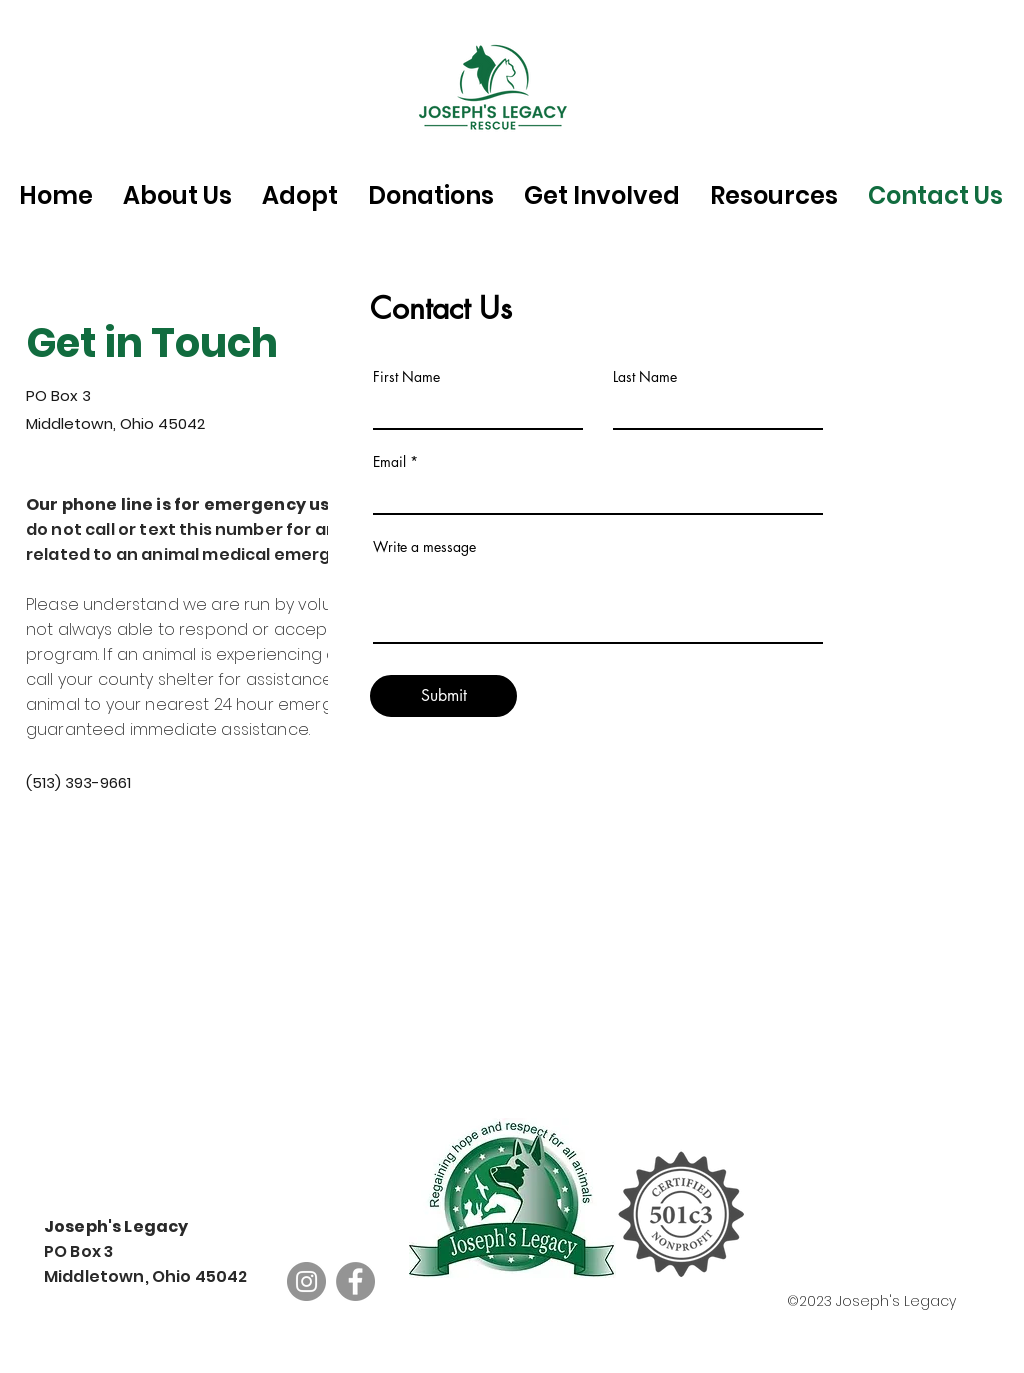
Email (389, 462)
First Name (406, 377)
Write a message (424, 547)
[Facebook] (355, 1281)
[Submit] (443, 696)
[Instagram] (306, 1281)
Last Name (645, 377)
